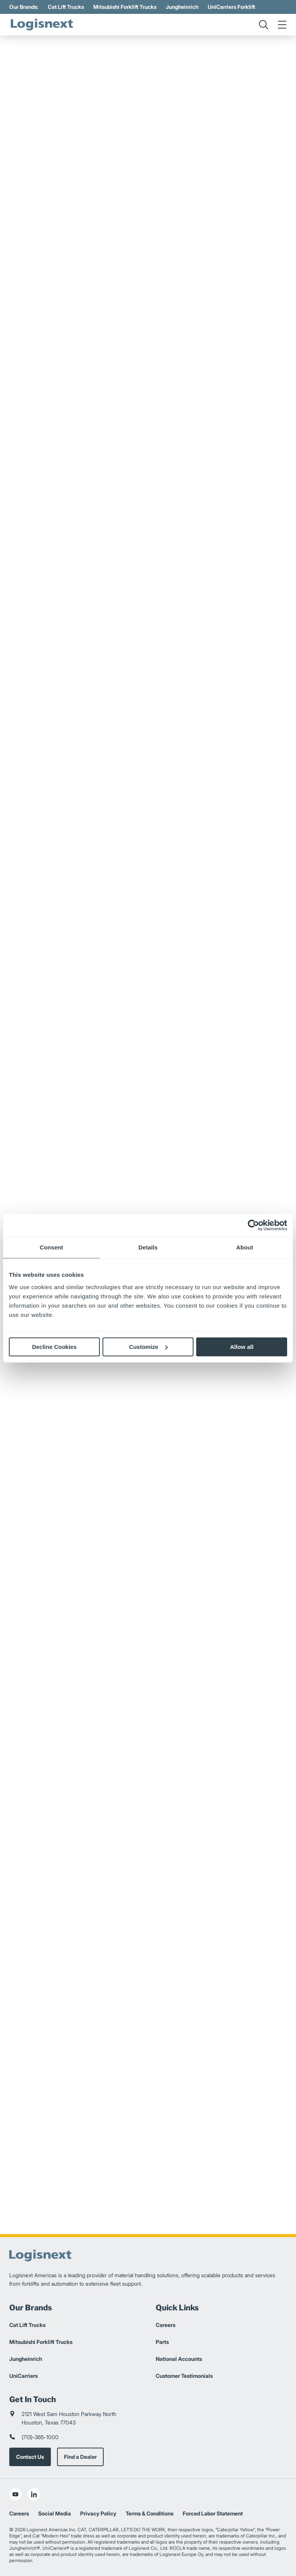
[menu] (282, 24)
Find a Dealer (80, 2456)
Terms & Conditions (149, 2513)
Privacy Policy (98, 2513)
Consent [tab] (51, 1247)
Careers (165, 2325)
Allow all (242, 1347)
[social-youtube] (15, 2494)
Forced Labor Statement (213, 2513)
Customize (148, 1347)
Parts (162, 2342)
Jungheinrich (182, 6)
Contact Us (30, 2456)
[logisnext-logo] (42, 25)
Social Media (54, 2513)
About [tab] (244, 1247)
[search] (263, 24)
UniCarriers (23, 2375)
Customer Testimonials (184, 2375)
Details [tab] (148, 1247)
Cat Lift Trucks (66, 6)
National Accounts (179, 2358)
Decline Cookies (54, 1347)
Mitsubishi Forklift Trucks (124, 6)
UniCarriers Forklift (231, 6)
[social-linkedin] (34, 2494)
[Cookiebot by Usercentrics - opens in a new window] (253, 1225)
